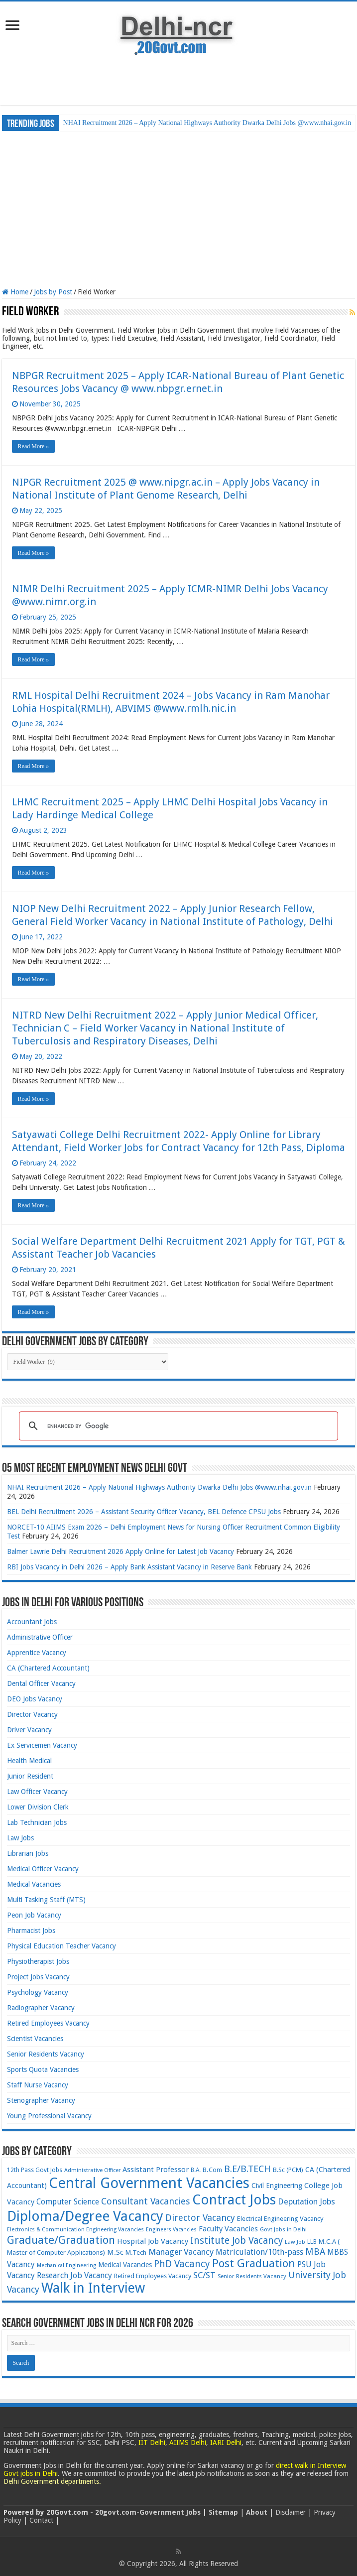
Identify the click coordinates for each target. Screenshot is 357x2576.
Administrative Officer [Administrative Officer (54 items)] (92, 2170)
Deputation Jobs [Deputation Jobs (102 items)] (306, 2201)
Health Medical (29, 1761)
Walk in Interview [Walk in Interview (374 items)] (93, 2288)
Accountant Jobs (32, 1622)
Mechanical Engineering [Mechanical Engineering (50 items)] (66, 2265)
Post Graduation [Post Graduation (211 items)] (253, 2263)
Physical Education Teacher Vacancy (61, 1946)
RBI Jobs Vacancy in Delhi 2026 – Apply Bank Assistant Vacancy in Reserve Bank (129, 1567)
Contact (41, 2520)
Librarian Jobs (27, 1853)
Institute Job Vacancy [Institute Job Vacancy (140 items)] (236, 2240)
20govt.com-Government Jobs (148, 2512)
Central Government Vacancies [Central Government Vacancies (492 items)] (149, 2183)
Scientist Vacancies (35, 2039)
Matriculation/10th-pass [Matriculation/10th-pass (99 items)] (259, 2252)
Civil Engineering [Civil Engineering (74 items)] (276, 2186)
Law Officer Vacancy (37, 1792)
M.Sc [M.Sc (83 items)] (115, 2252)
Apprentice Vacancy (36, 1653)
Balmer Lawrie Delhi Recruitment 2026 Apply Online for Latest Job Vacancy (120, 1551)
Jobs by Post (53, 292)
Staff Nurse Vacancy (37, 2085)
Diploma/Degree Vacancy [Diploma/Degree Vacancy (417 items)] (85, 2216)
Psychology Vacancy (37, 1992)
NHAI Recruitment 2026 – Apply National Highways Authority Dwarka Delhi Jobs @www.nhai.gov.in (207, 123)
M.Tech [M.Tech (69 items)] (135, 2252)
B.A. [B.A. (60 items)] (196, 2170)
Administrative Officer (40, 1637)
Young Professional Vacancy (49, 2116)
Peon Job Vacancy (34, 1915)
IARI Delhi (225, 2443)
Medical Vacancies (34, 1884)
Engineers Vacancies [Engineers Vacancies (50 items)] (171, 2229)
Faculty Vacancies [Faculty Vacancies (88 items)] (228, 2228)
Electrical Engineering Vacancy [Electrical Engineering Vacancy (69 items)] (280, 2218)
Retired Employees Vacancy (48, 2023)
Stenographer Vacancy (41, 2100)
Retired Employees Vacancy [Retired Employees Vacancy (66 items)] (152, 2276)
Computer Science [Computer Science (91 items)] (67, 2201)
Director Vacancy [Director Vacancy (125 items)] (200, 2217)
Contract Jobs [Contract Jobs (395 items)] (234, 2199)
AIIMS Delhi (187, 2443)
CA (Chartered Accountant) (48, 1668)
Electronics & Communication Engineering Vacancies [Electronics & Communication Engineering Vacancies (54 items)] (75, 2229)
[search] (177, 1426)
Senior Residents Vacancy (45, 2054)
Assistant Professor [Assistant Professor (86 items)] (155, 2169)
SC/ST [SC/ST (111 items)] (204, 2275)
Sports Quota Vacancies (43, 2069)
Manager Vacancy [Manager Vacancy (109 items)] (181, 2252)
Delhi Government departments (51, 2481)
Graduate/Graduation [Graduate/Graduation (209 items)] (61, 2239)
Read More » (33, 446)
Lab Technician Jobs (37, 1822)
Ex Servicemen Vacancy (42, 1745)
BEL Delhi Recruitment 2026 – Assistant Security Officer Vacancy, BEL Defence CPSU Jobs (144, 1512)
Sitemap (223, 2512)
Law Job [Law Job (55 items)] (295, 2241)
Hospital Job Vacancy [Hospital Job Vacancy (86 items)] (152, 2241)
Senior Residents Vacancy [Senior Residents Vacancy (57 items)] (252, 2276)
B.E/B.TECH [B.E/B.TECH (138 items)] (247, 2169)
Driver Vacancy (29, 1730)
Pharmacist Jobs (31, 1930)
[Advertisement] (178, 82)
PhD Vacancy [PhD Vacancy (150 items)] (182, 2264)
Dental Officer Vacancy (41, 1683)
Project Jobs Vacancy (38, 1977)
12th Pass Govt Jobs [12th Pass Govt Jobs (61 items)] (34, 2170)
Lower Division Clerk (38, 1807)
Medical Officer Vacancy (43, 1869)
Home (15, 292)
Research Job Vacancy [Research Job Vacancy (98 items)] (74, 2275)
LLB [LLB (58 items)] (312, 2241)
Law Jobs (20, 1838)
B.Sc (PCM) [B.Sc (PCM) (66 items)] (288, 2170)
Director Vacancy (32, 1714)
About (256, 2512)
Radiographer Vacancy (41, 2008)
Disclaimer (290, 2512)
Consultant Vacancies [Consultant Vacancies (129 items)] (145, 2201)
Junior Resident (30, 1776)
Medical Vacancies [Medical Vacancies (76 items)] (125, 2265)
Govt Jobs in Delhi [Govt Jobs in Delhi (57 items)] (283, 2229)
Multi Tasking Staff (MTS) (46, 1900)
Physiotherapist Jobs (38, 1961)
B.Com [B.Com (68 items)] (212, 2170)
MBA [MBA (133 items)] (315, 2251)
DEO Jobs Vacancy (34, 1699)
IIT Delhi (151, 2443)
